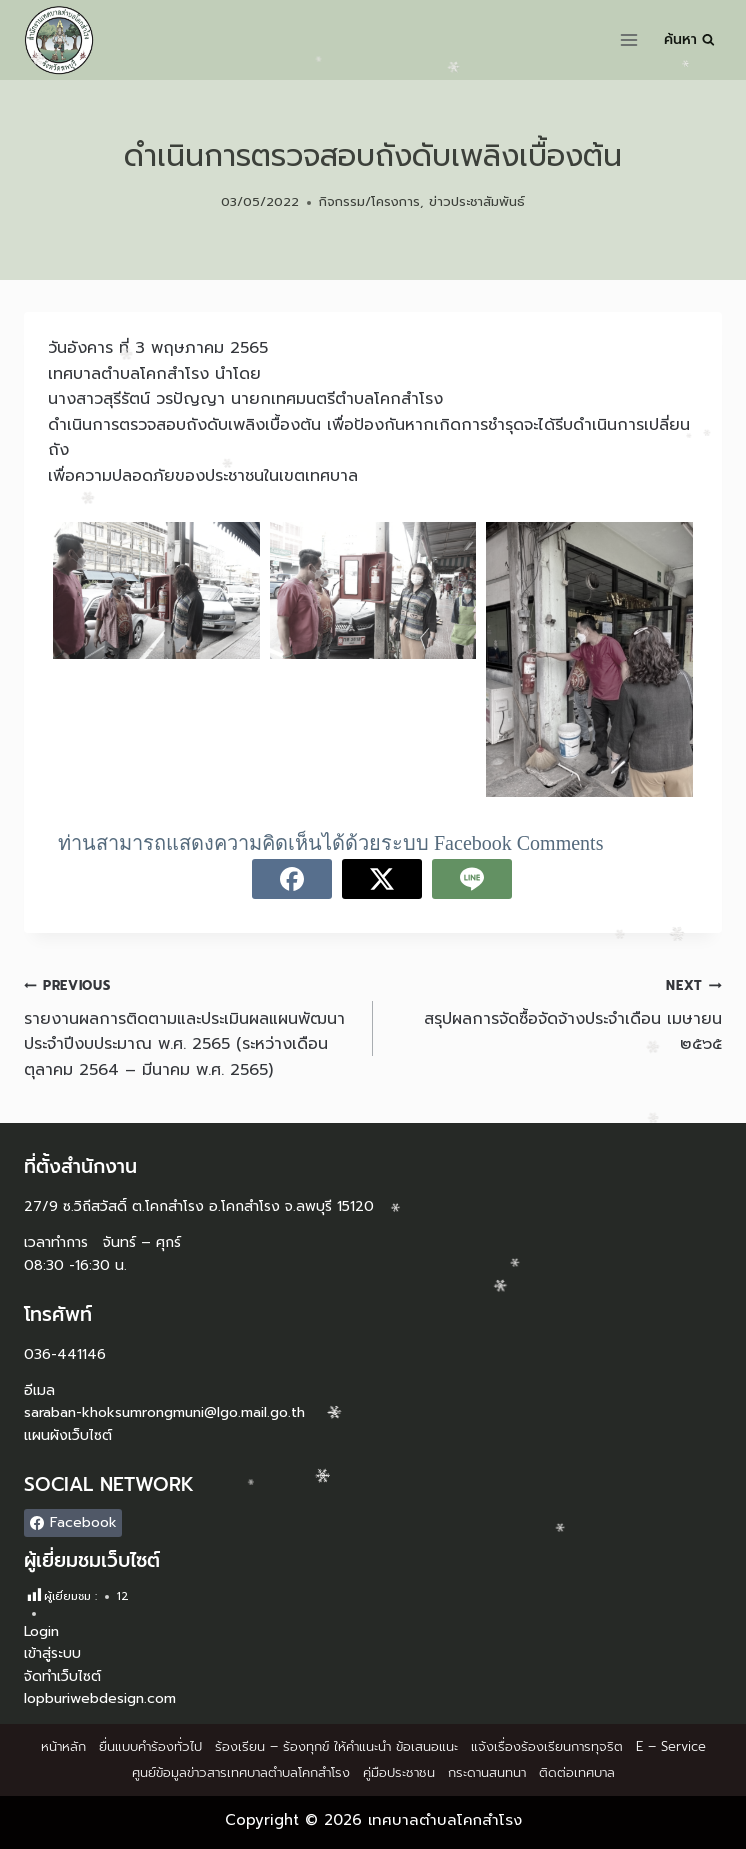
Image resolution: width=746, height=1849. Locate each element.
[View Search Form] (689, 40)
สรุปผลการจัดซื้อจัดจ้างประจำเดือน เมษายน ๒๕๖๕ (555, 1014)
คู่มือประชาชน (399, 1772)
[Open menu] (629, 39)
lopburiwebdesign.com (100, 1698)
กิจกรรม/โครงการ (369, 201)
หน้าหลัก (63, 1746)
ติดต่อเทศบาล (577, 1772)
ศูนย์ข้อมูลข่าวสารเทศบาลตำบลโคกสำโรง (241, 1772)
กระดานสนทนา (487, 1772)
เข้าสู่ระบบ (52, 1653)
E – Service (671, 1746)
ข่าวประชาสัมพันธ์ (477, 201)
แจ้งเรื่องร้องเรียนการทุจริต (547, 1746)
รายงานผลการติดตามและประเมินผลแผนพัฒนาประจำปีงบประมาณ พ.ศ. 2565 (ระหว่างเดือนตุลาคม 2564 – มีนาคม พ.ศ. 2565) (190, 1027)
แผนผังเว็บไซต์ (68, 1435)
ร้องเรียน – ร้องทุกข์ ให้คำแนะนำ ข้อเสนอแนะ (336, 1746)
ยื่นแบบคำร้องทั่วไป (150, 1746)
